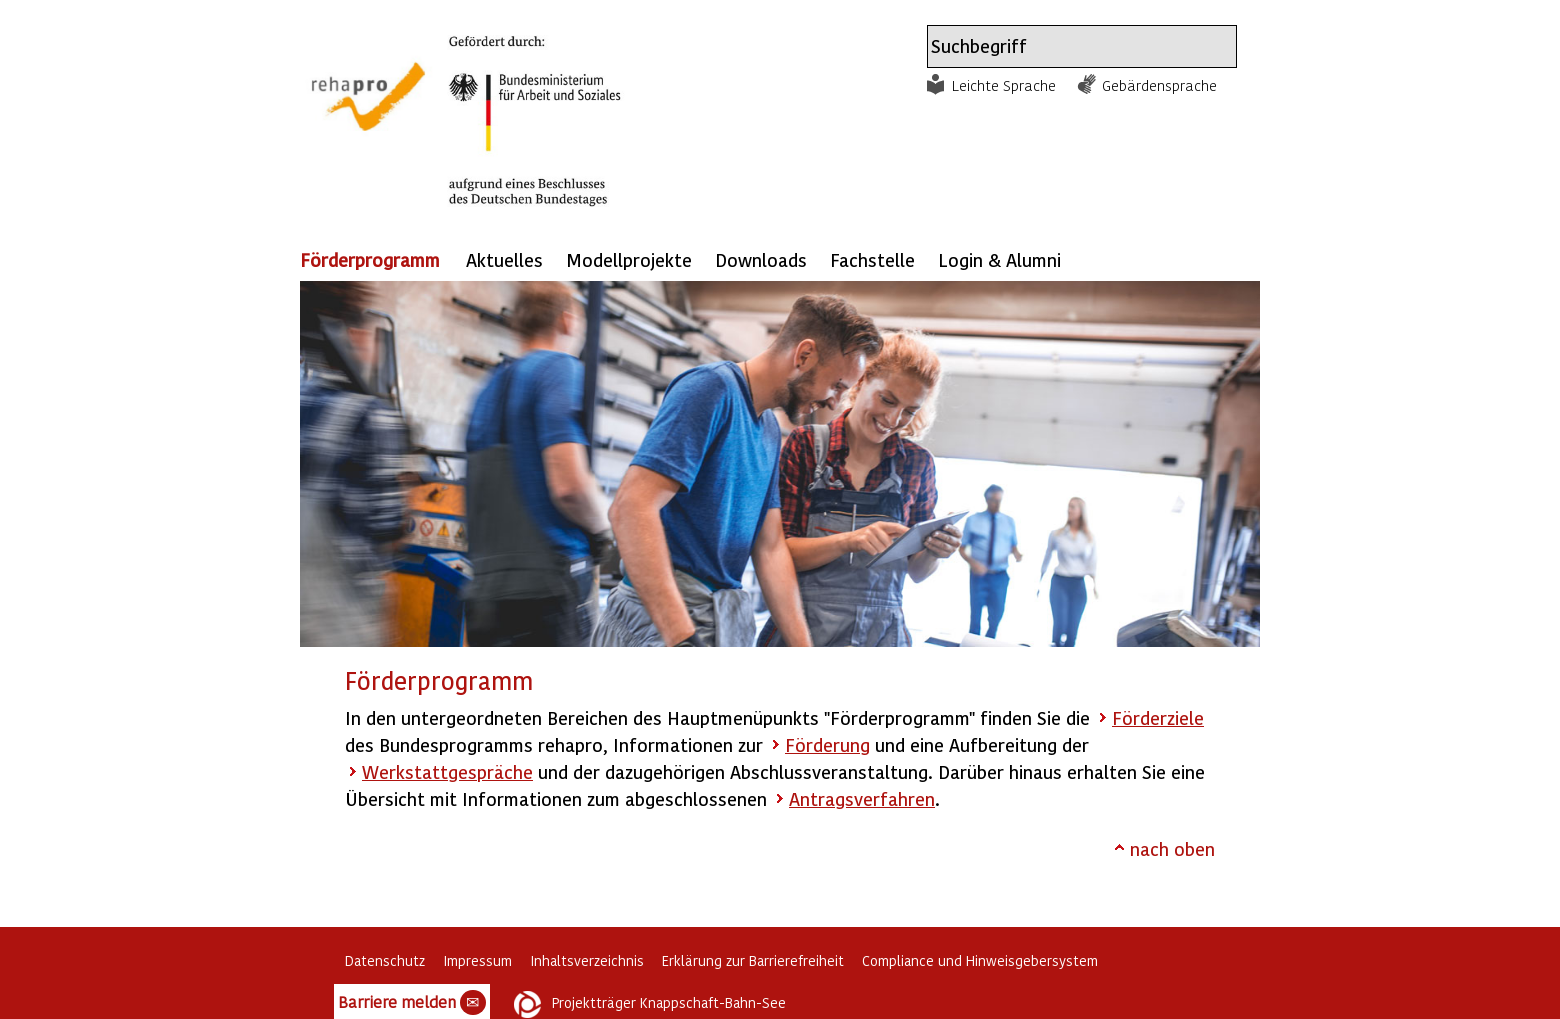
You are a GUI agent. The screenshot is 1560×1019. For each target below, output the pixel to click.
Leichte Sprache (1004, 85)
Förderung (827, 744)
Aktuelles (504, 259)
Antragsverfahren (862, 798)
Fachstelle (872, 259)
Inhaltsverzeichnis (587, 960)
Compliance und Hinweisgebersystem (980, 960)
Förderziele (1158, 717)
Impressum (477, 960)
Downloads (761, 259)
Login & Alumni (999, 259)
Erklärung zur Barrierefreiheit (753, 960)
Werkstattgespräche (447, 771)
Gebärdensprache (1159, 85)
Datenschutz (385, 960)
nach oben (1172, 848)
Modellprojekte (629, 259)
